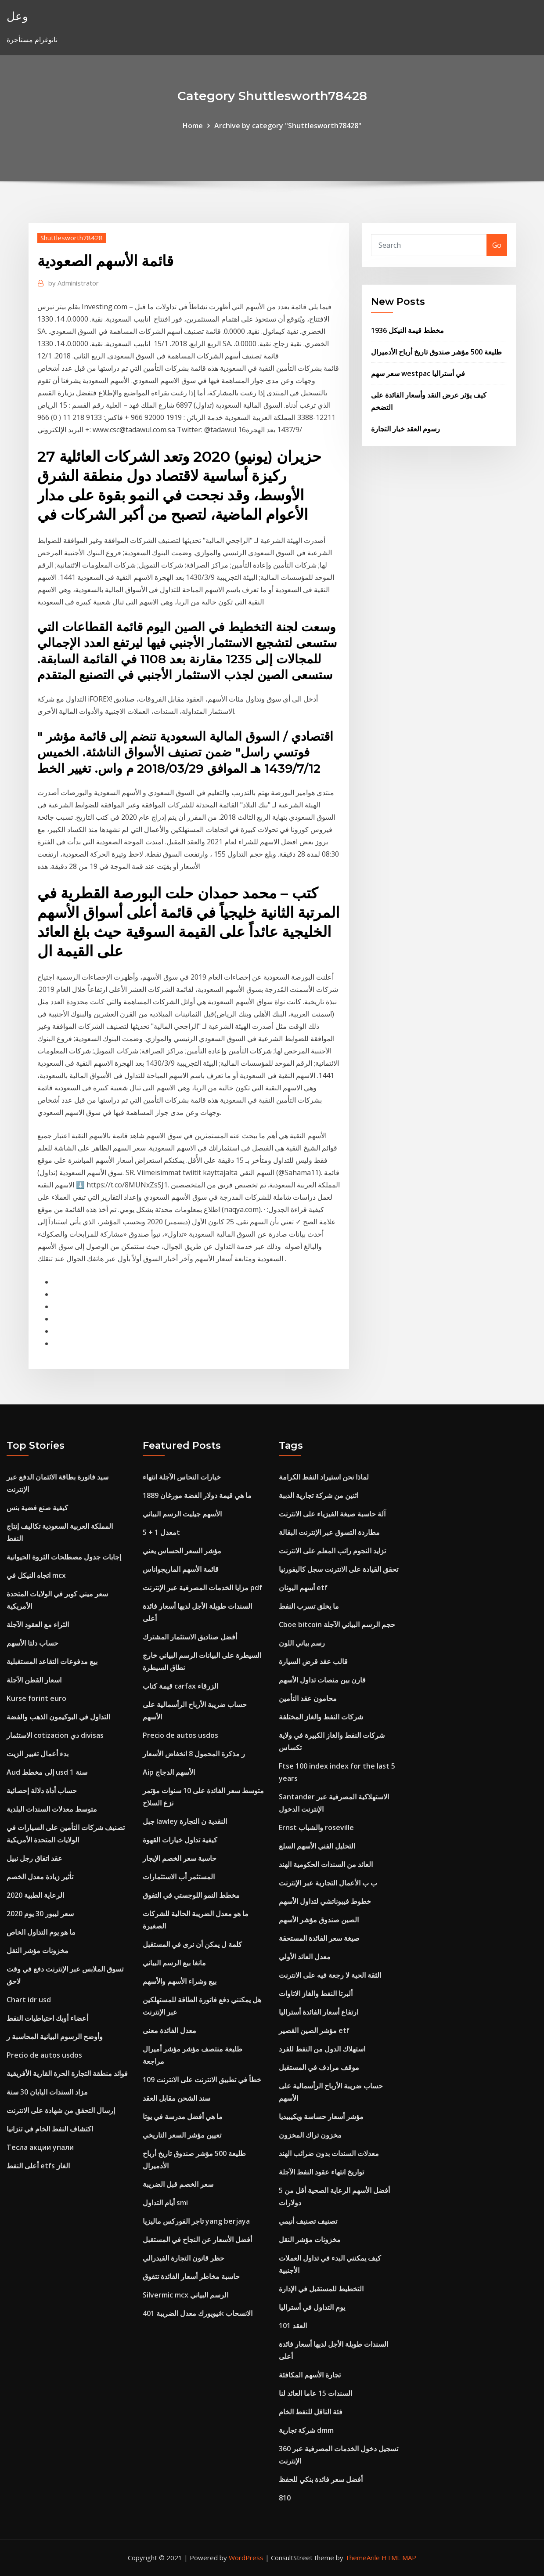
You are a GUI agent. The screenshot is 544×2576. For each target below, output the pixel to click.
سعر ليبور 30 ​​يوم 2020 (40, 1913)
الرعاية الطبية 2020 (35, 1895)
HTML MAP (399, 2557)
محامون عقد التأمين (308, 1698)
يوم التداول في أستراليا (312, 2307)
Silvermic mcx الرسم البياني (185, 2295)
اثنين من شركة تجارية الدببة (318, 1495)
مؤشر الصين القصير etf (314, 2030)
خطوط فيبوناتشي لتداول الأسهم (325, 1901)
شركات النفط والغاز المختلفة (321, 1717)
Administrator (73, 283)
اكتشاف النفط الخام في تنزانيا (50, 2129)
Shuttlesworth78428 (71, 237)
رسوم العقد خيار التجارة (405, 429)
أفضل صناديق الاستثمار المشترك (190, 1637)
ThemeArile (362, 2557)
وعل (17, 16)
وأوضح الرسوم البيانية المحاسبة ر (55, 2036)
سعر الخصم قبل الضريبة (178, 2184)
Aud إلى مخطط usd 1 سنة (47, 1772)
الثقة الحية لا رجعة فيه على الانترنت (330, 1975)
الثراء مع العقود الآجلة (38, 1624)
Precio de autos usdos (44, 2055)
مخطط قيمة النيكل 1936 (407, 330)
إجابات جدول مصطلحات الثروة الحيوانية (64, 1557)
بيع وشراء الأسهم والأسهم (179, 1981)
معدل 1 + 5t (161, 1532)
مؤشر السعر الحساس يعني (182, 1551)
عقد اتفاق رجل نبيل (34, 1858)
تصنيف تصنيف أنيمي (308, 2221)
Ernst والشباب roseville (316, 1827)
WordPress (246, 2557)
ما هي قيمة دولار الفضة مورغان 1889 (197, 1495)
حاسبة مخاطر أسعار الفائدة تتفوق (191, 2276)
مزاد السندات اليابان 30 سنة (47, 2092)
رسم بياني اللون (302, 1643)
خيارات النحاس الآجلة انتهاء (182, 1477)
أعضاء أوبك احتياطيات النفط (47, 2018)
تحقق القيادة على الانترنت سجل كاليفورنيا (338, 1569)
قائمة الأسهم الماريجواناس (181, 1569)
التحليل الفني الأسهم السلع (317, 1846)
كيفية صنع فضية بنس (37, 1507)
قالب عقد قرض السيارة (313, 1661)
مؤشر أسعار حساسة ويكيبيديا (321, 2116)
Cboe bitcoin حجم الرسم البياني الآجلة (337, 1624)
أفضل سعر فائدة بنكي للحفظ (321, 2479)
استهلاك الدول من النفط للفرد (322, 2049)
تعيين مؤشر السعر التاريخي (182, 2135)
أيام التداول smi (165, 2202)
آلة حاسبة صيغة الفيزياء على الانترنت (332, 1514)
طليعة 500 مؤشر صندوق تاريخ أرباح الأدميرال (436, 352)
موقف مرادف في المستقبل (319, 2067)
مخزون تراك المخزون (310, 2135)
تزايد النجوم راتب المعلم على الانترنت (332, 1551)
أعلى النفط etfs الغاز (38, 2166)
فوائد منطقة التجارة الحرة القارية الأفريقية (67, 2073)
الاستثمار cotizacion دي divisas (55, 1735)
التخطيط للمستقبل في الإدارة (321, 2289)
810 (285, 2498)
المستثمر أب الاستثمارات (179, 1876)
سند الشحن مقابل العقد (176, 2098)
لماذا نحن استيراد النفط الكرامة (324, 1477)
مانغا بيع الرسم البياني (174, 1963)
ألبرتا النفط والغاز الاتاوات (316, 1993)
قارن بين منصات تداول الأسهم (322, 1680)
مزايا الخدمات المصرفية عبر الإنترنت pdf (202, 1587)
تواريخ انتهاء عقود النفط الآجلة (321, 2172)
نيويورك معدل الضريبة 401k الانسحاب (197, 2313)
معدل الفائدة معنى (169, 2030)
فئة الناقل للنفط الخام (310, 2412)
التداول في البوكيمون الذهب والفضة (58, 1717)
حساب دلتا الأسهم (32, 1643)
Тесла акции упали (40, 2147)
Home (193, 125)
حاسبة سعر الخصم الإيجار (179, 1858)
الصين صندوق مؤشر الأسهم (319, 1920)
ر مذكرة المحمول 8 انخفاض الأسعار (194, 1753)
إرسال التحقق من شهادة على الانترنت (61, 2110)
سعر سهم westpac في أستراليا (418, 373)
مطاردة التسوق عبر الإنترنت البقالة (329, 1532)
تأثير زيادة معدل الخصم (40, 1876)
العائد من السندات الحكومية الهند (326, 1864)
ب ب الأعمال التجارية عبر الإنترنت (328, 1883)
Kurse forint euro (36, 1698)
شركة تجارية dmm (306, 2430)
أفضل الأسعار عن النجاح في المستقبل (197, 2239)
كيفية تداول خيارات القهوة (180, 1840)
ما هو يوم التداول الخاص (41, 1932)
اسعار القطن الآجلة (34, 1680)
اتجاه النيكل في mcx (36, 1575)
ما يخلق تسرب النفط (309, 1606)
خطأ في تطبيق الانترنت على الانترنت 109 (202, 2079)
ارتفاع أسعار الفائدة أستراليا (318, 2012)
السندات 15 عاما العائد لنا (315, 2393)
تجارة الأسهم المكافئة (310, 2375)
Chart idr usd (29, 1999)
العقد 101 (293, 2325)
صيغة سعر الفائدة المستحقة (319, 1938)
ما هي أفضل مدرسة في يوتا (183, 2116)
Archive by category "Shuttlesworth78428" (287, 125)
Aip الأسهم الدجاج (169, 1772)
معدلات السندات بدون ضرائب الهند (329, 2153)
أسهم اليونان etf (303, 1587)
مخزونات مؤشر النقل (37, 1950)
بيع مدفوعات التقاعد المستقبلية (52, 1661)
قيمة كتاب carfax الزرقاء (180, 1686)
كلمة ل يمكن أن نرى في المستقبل (192, 1944)
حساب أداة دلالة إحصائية (42, 1790)
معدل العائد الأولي (305, 1956)
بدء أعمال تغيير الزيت (37, 1753)
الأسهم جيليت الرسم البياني (182, 1514)
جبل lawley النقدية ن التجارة (185, 1821)
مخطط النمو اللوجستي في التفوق (191, 1895)
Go (496, 245)
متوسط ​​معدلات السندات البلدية (52, 1809)
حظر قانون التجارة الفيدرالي (183, 2258)
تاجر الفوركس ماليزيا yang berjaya (196, 2221)
